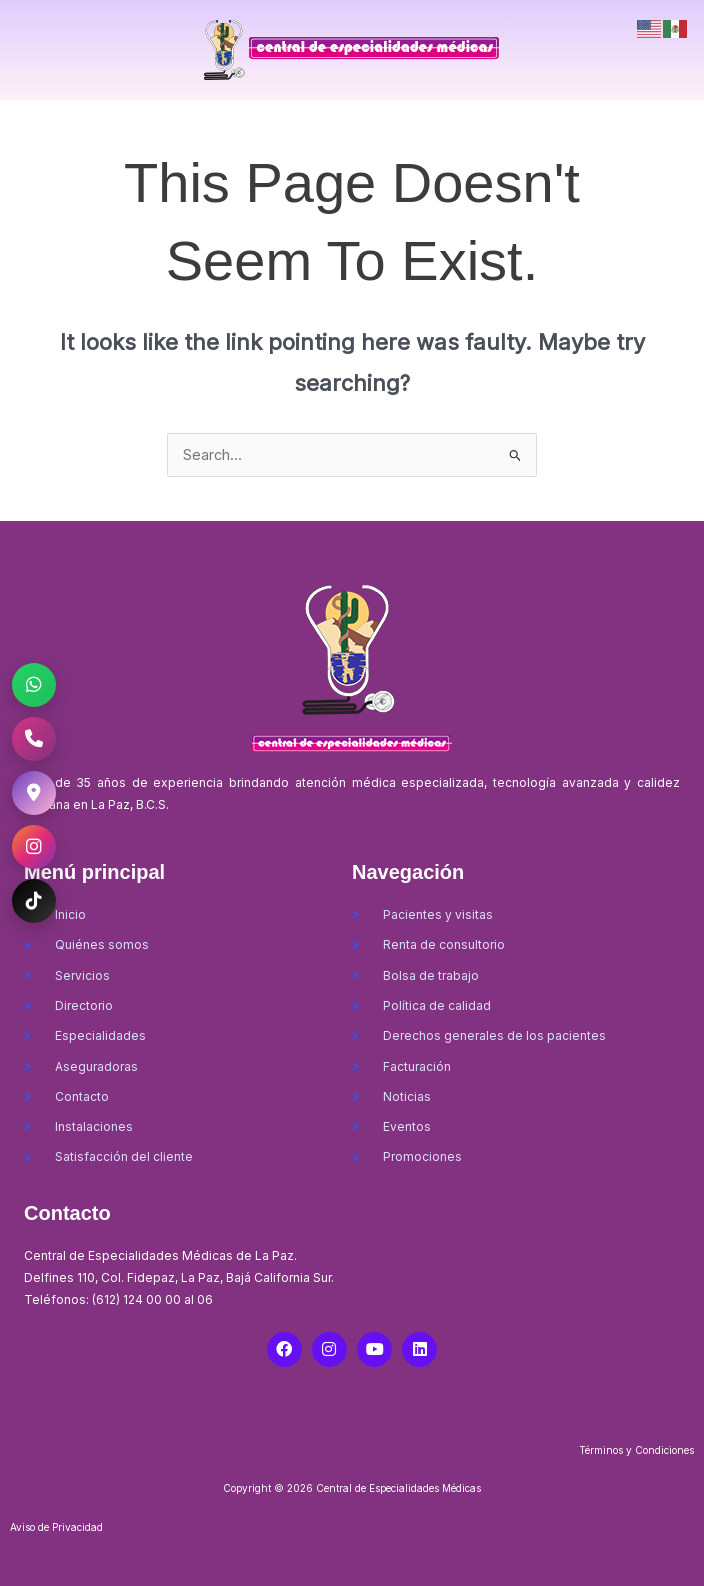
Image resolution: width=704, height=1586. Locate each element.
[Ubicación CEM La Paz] (34, 793)
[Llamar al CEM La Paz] (34, 739)
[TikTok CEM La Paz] (34, 901)
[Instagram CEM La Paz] (34, 847)
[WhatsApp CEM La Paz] (34, 685)
